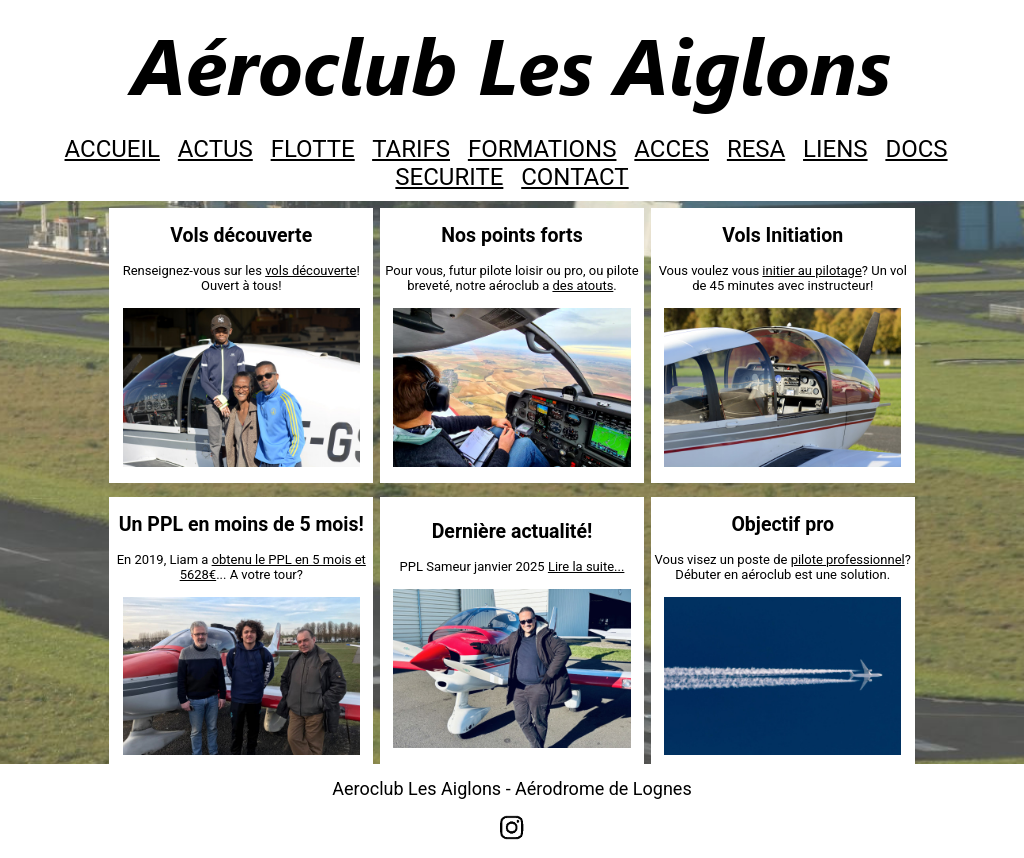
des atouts (582, 285)
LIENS (835, 149)
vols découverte (310, 270)
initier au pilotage (811, 270)
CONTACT (574, 177)
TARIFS (411, 149)
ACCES (671, 149)
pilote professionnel (848, 559)
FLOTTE (313, 149)
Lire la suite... (586, 566)
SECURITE (449, 177)
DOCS (916, 149)
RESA (756, 149)
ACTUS (215, 149)
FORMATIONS (542, 149)
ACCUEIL (112, 149)
